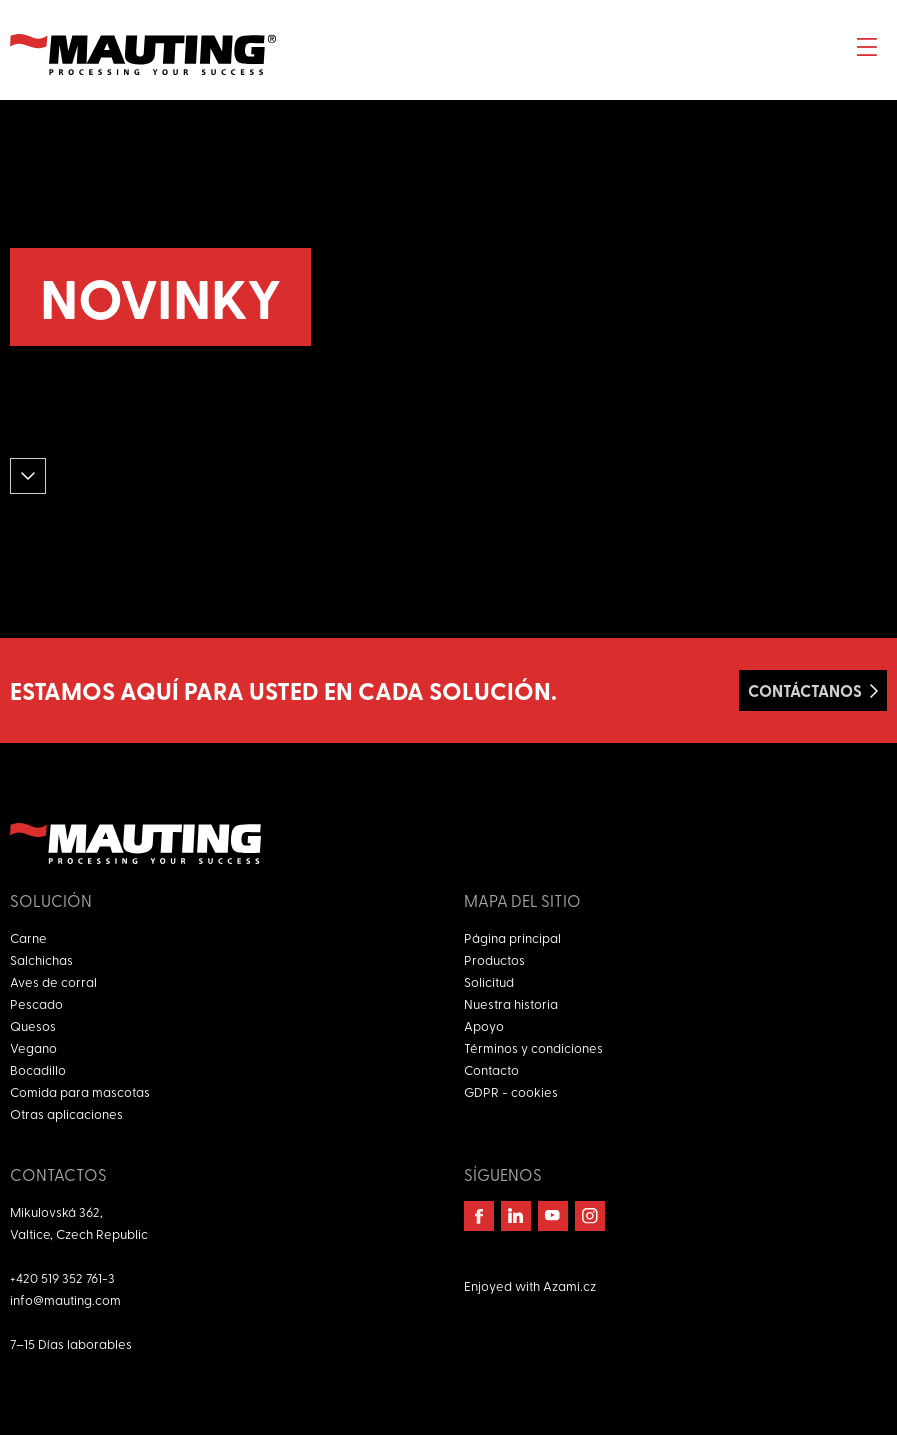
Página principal (512, 937)
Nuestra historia (511, 1003)
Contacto (491, 1069)
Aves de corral (53, 981)
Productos (494, 959)
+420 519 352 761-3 (62, 1277)
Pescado (36, 1003)
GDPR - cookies (511, 1091)
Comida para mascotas (80, 1091)
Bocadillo (38, 1069)
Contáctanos (805, 690)
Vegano (33, 1047)
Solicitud (489, 981)
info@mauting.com (65, 1299)
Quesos (33, 1025)
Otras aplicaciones (66, 1113)
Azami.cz (569, 1285)
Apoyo (484, 1025)
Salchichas (41, 959)
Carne (28, 937)
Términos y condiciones (533, 1047)
